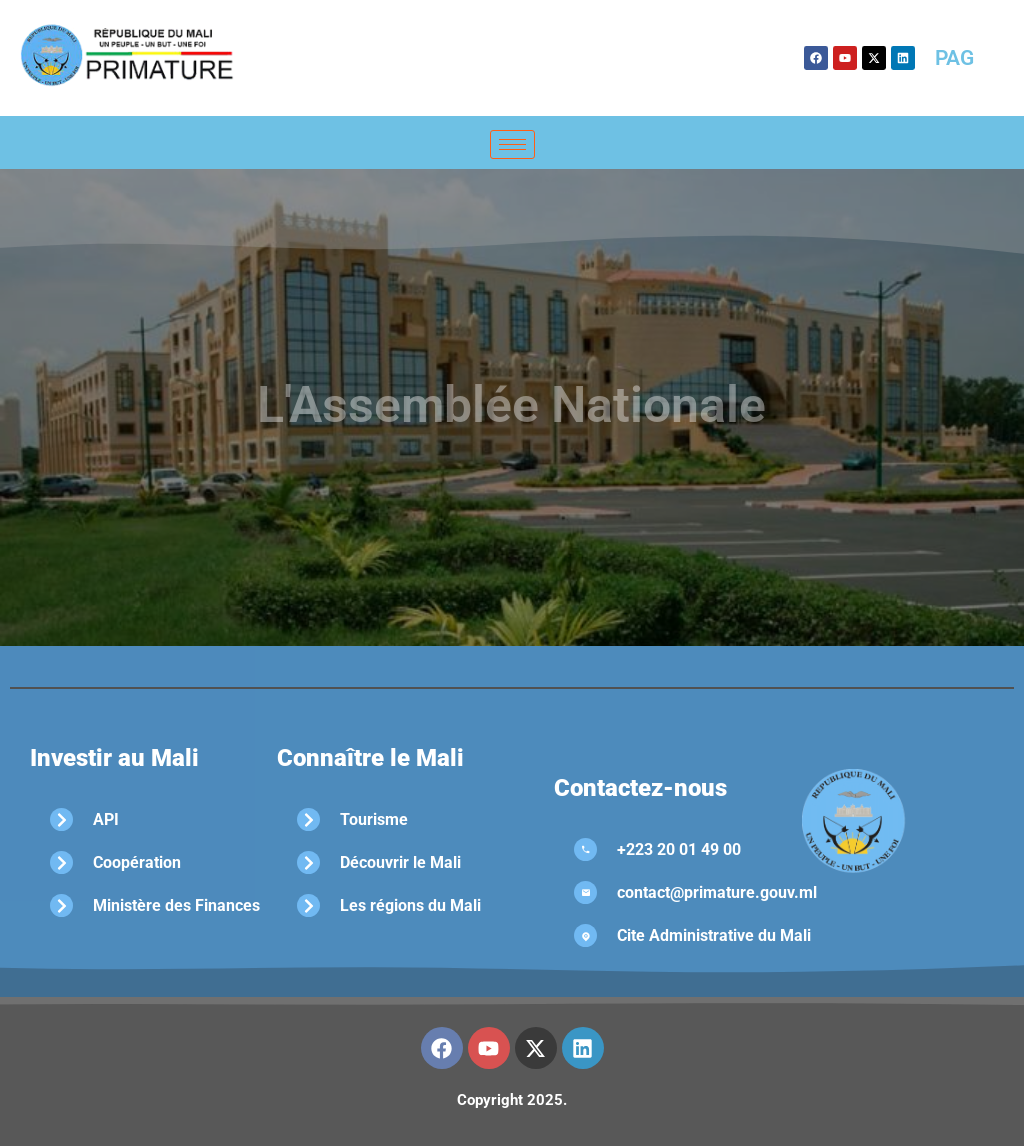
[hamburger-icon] (512, 144)
